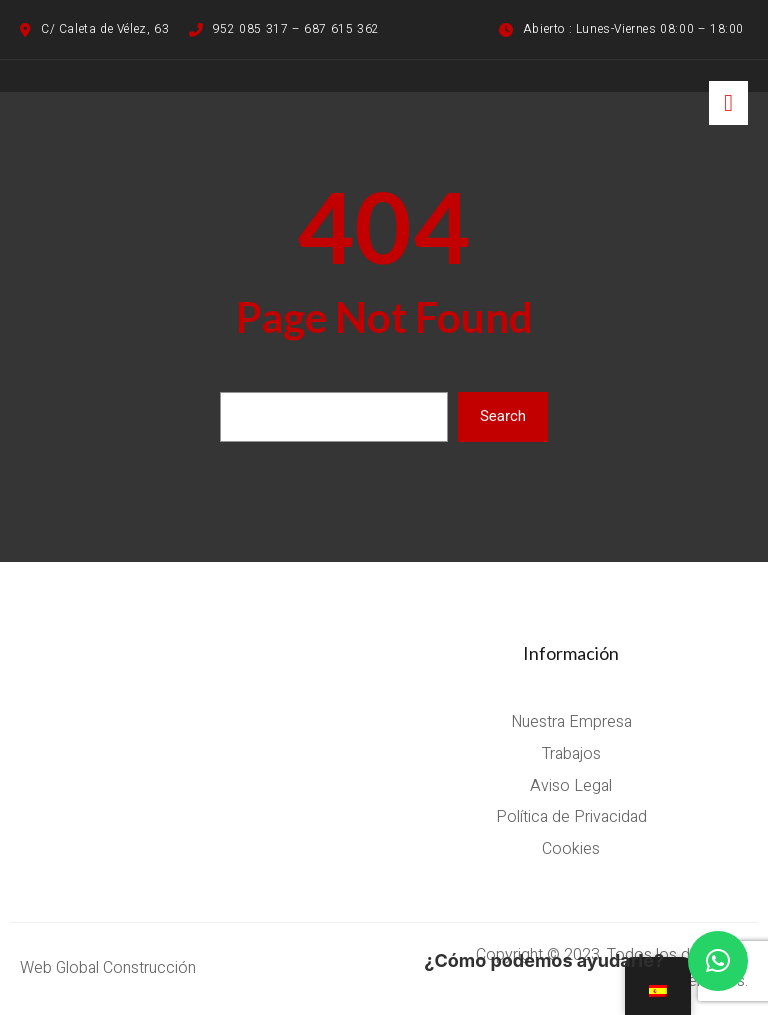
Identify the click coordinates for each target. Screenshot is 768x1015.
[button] (718, 961)
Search (503, 416)
